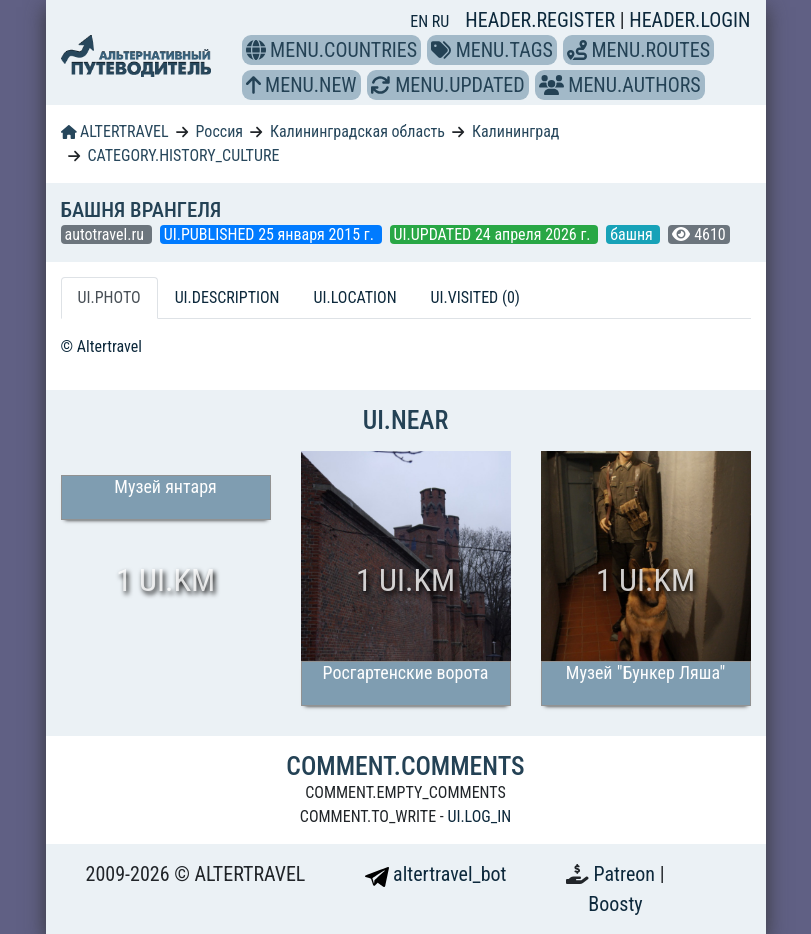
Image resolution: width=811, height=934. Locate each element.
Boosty (615, 904)
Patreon (627, 874)
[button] (256, 50)
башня (633, 234)
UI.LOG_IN (479, 816)
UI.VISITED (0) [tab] (475, 297)
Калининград (515, 131)
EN (421, 21)
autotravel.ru (106, 234)
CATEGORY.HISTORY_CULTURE (183, 155)
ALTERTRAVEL (115, 131)
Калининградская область (357, 131)
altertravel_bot (436, 874)
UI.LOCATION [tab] (355, 297)
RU (440, 21)
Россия (219, 131)
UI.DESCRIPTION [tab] (227, 297)
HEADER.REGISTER (542, 20)
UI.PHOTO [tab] (109, 297)
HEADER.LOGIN (689, 20)
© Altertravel (101, 346)
